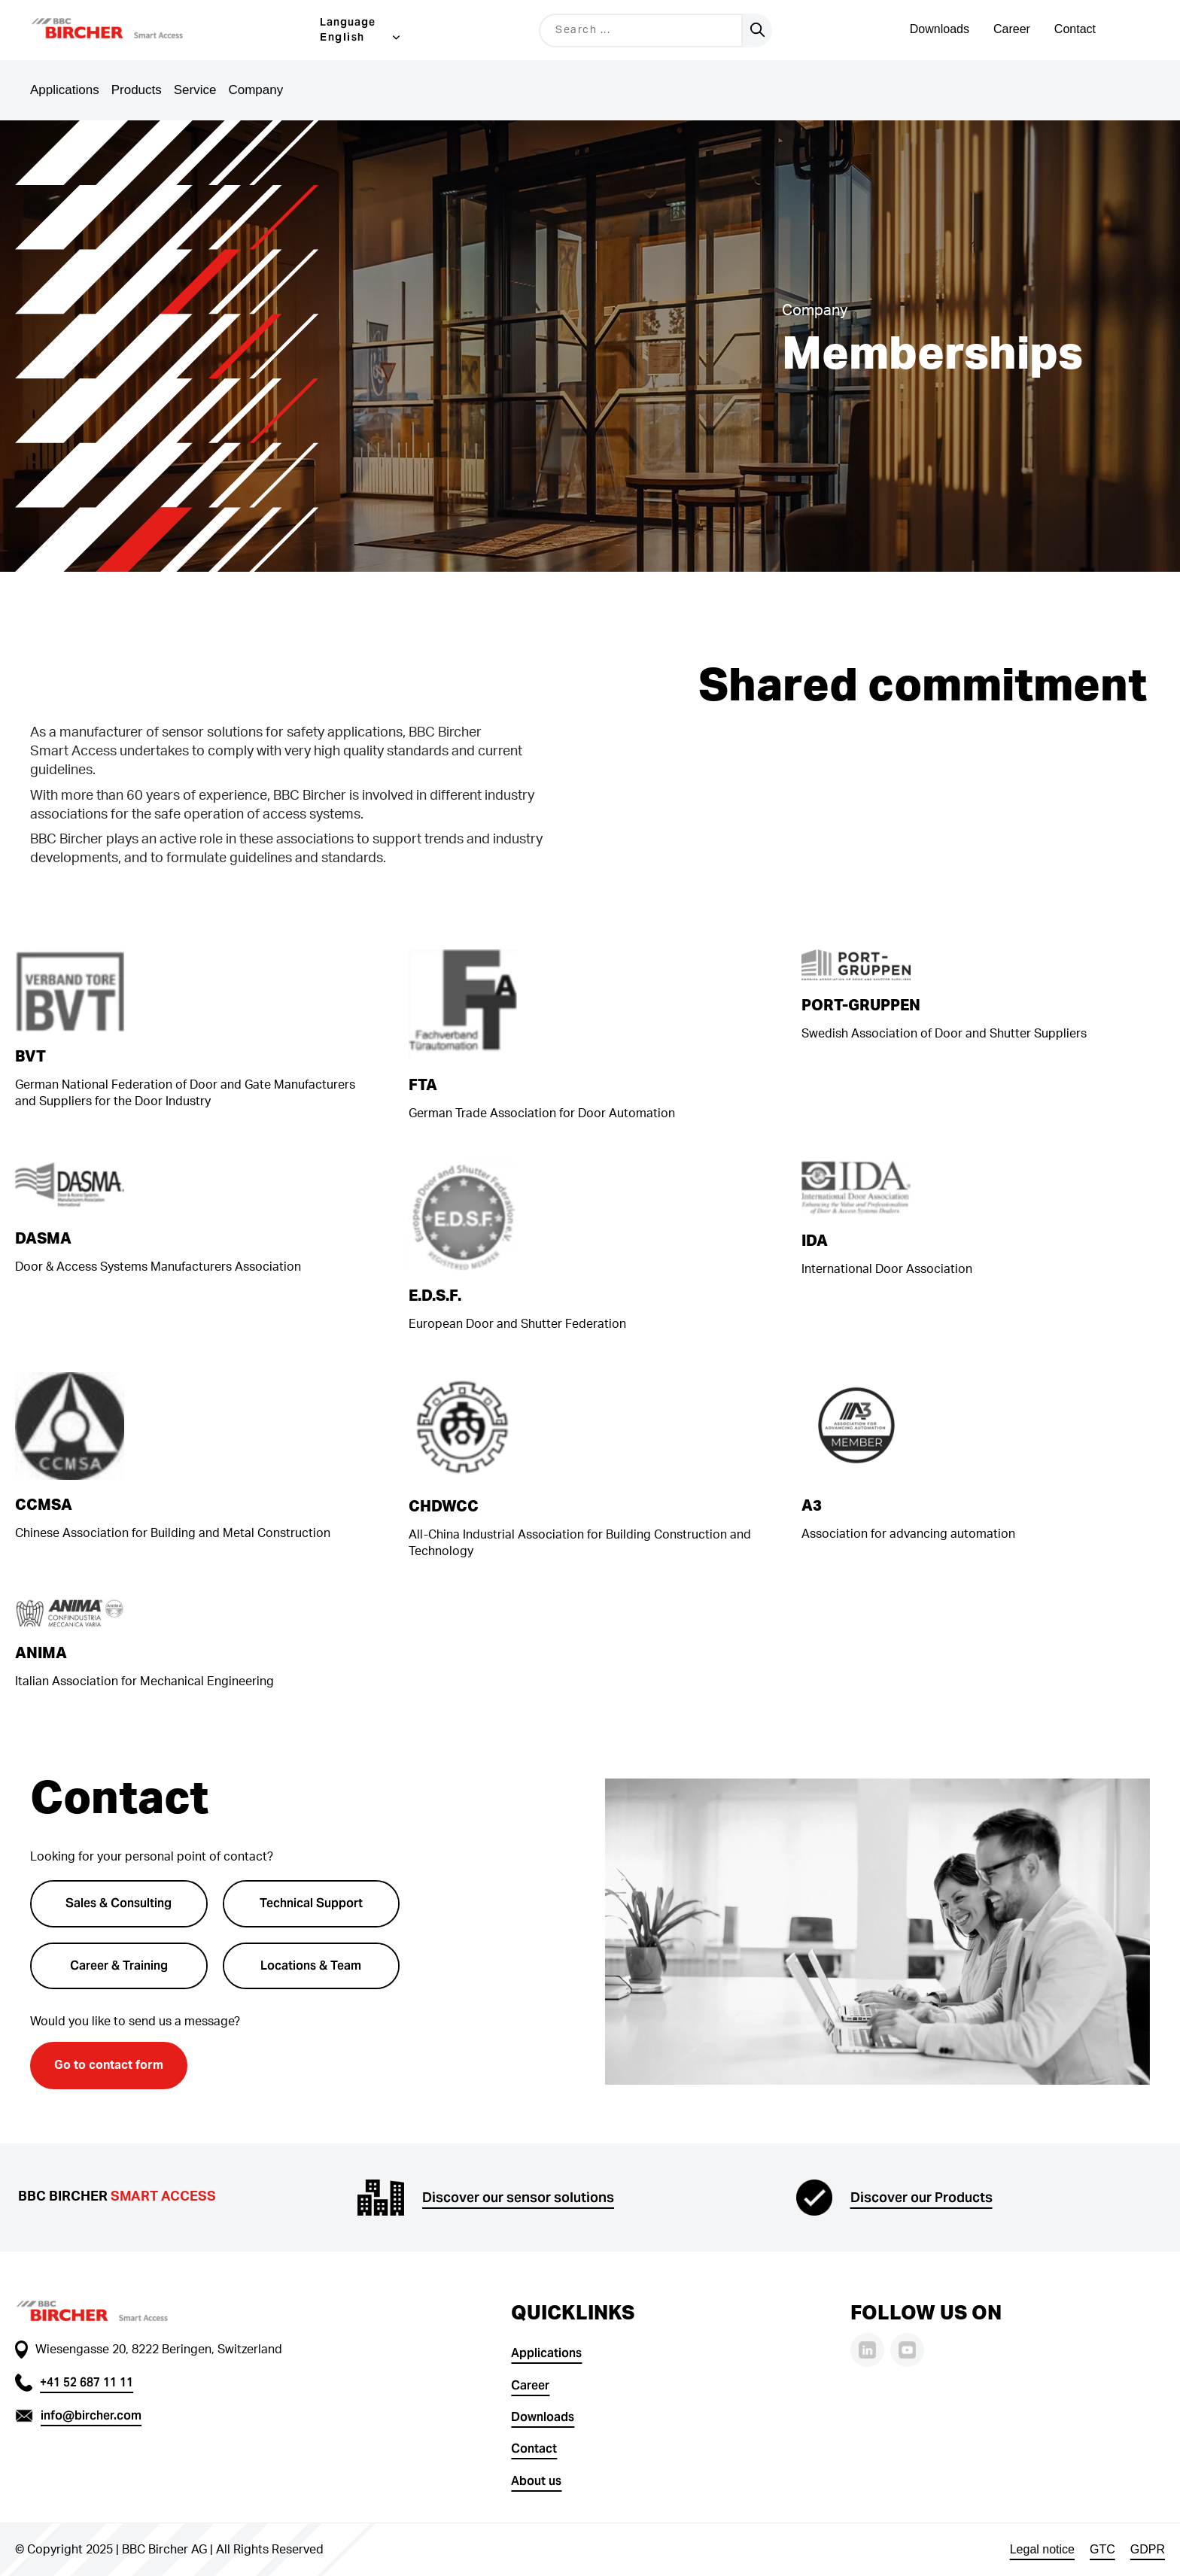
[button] (126, 30)
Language (348, 22)
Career (1011, 29)
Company (255, 90)
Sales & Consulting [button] (118, 1903)
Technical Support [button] (311, 1903)
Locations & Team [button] (310, 1965)
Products (136, 90)
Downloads (939, 29)
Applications (64, 90)
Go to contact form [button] (108, 2065)
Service (195, 90)
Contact (1075, 29)
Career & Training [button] (119, 1965)
